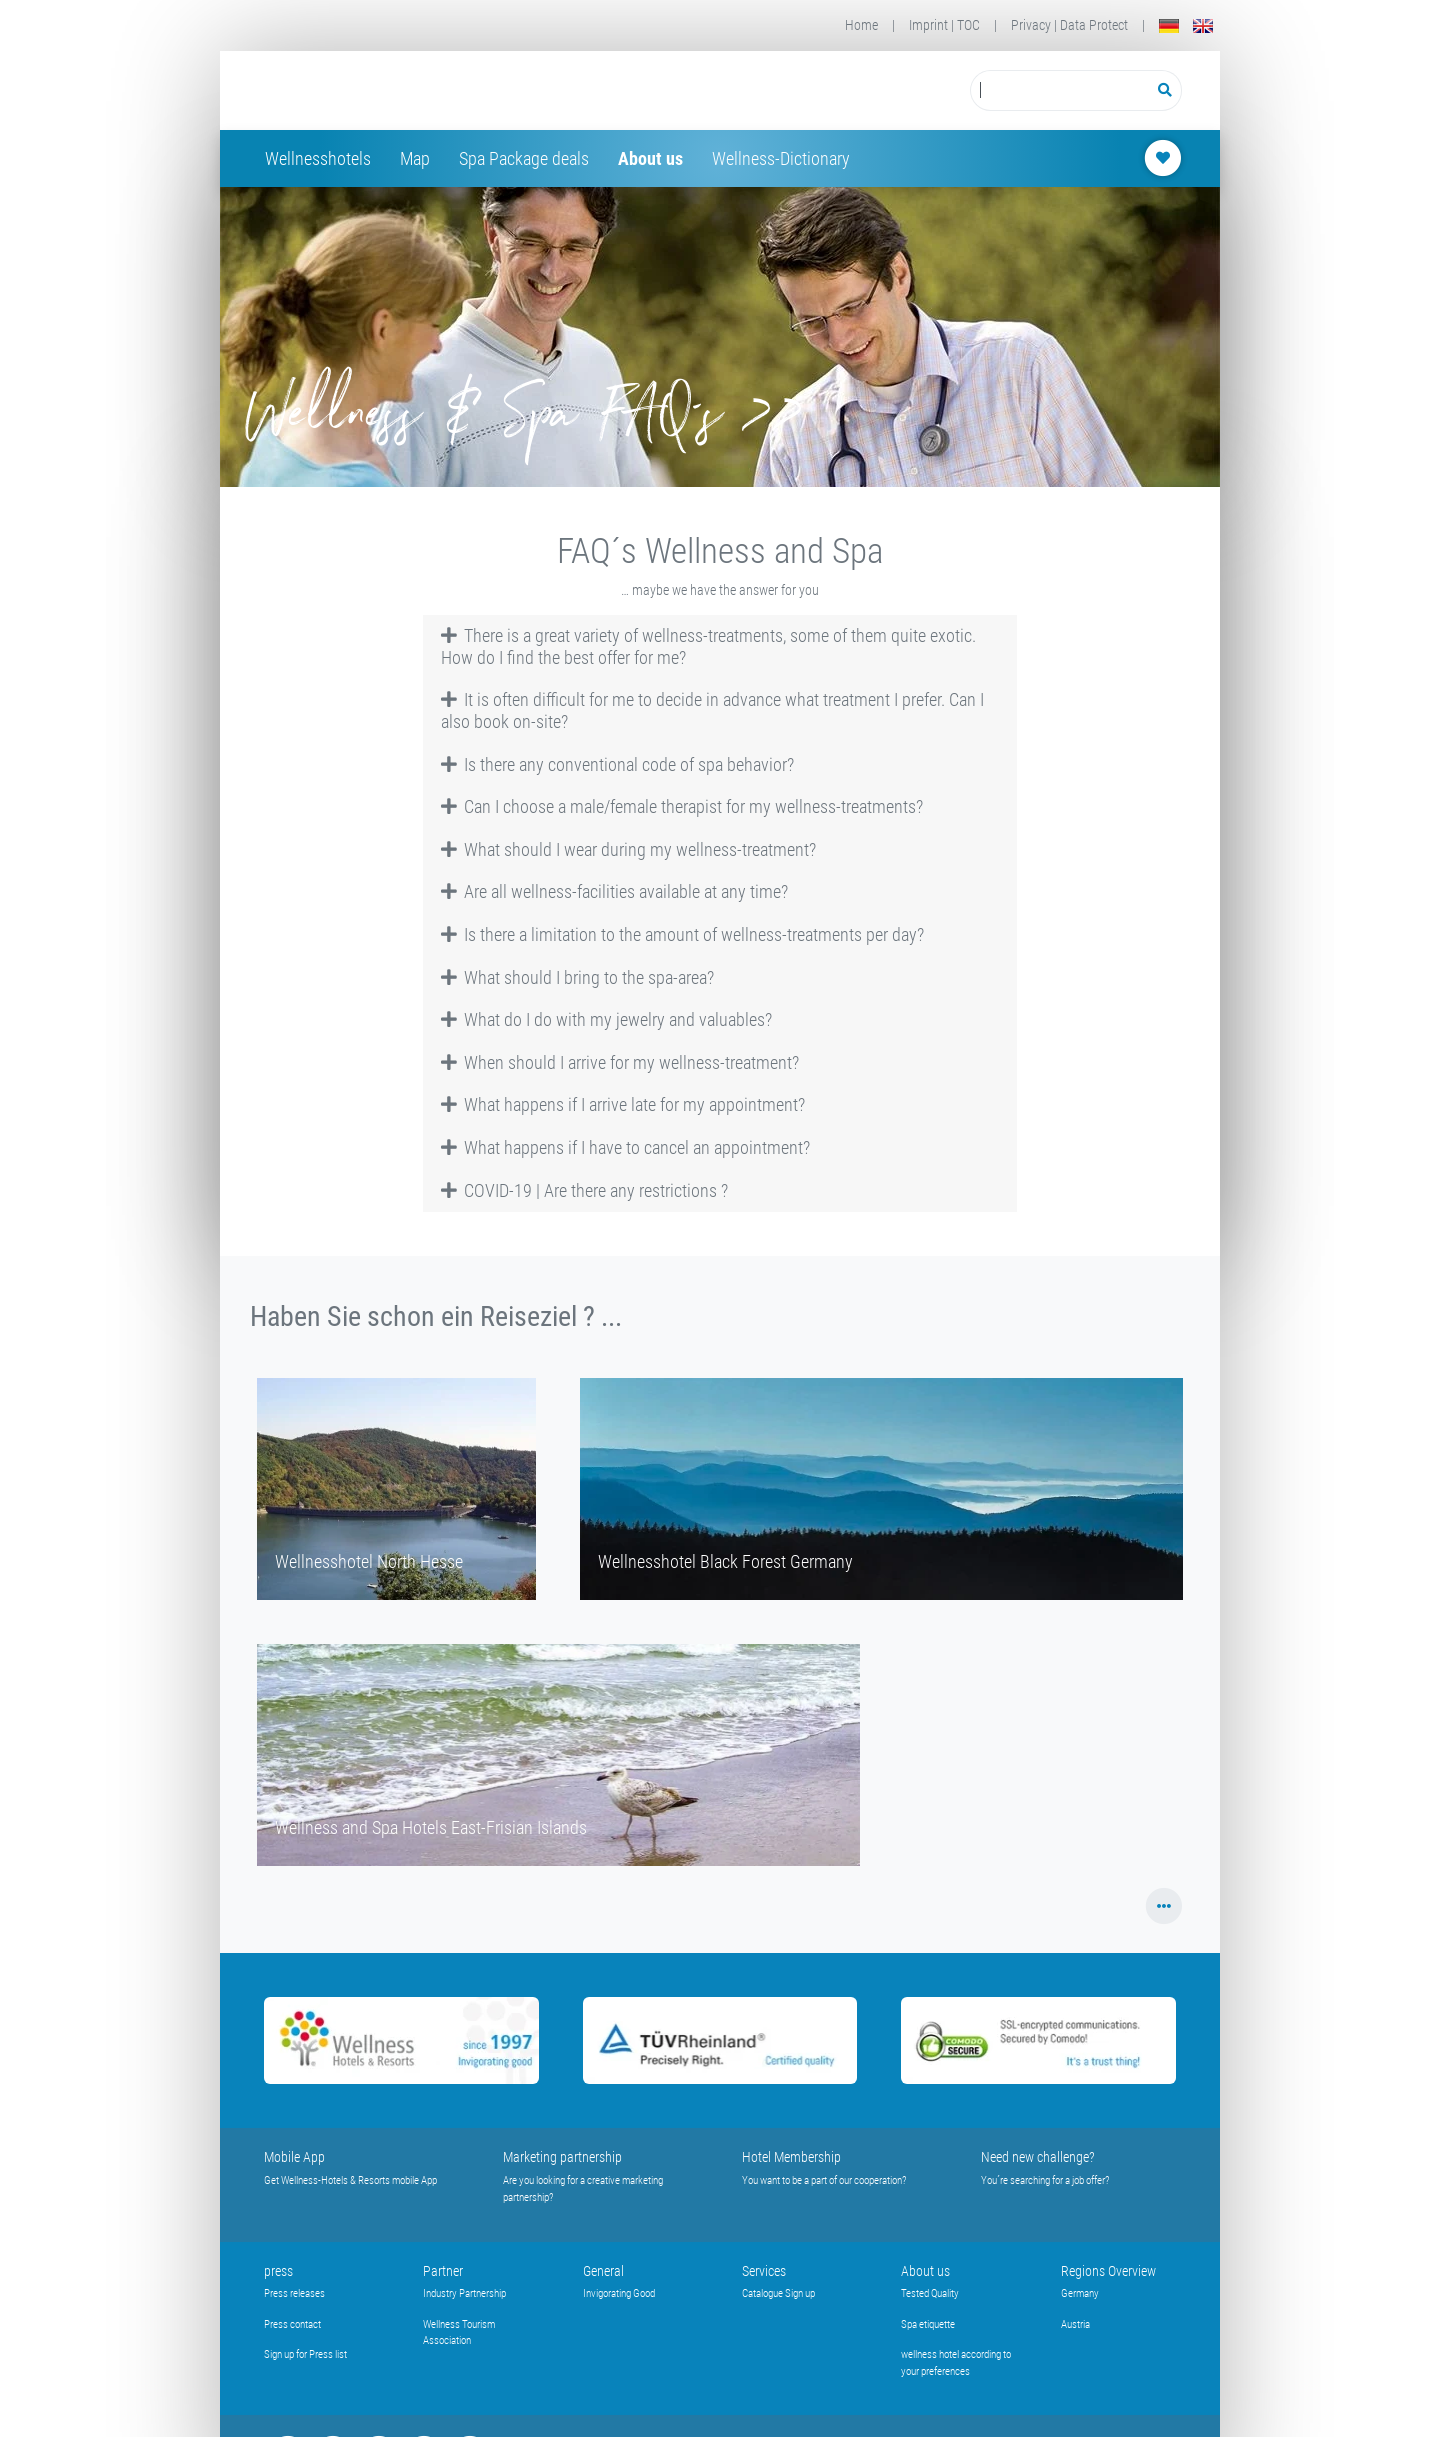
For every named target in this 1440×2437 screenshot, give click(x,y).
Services (764, 2271)
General (603, 2271)
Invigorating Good (619, 2293)
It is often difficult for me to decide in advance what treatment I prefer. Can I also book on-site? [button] (713, 710)
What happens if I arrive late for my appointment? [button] (623, 1104)
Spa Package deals (524, 158)
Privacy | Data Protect (1069, 25)
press (278, 2271)
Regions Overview (1108, 2271)
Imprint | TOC (944, 25)
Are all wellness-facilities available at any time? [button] (615, 891)
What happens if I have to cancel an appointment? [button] (626, 1147)
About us (650, 158)
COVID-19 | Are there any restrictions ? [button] (585, 1190)
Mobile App (294, 2157)
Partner (443, 2271)
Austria (1075, 2324)
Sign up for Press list (305, 2354)
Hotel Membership (791, 2157)
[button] (1164, 1906)
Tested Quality (930, 2293)
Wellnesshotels (318, 158)
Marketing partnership (562, 2157)
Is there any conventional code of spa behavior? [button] (618, 764)
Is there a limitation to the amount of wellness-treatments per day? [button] (683, 934)
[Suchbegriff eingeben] (1059, 90)
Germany (1080, 2293)
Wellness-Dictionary (781, 158)
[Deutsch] (1169, 25)
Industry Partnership (464, 2293)
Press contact (292, 2324)
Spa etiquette (928, 2324)
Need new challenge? (1038, 2157)
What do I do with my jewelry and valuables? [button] (607, 1019)
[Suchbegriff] (1059, 90)
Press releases (294, 2293)
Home (861, 25)
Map (415, 158)
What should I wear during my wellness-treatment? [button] (629, 849)
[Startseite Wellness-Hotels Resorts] (423, 90)
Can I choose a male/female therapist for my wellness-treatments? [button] (682, 806)
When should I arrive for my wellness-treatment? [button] (620, 1062)
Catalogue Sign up (778, 2293)
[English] (1203, 25)
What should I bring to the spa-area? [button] (578, 977)
